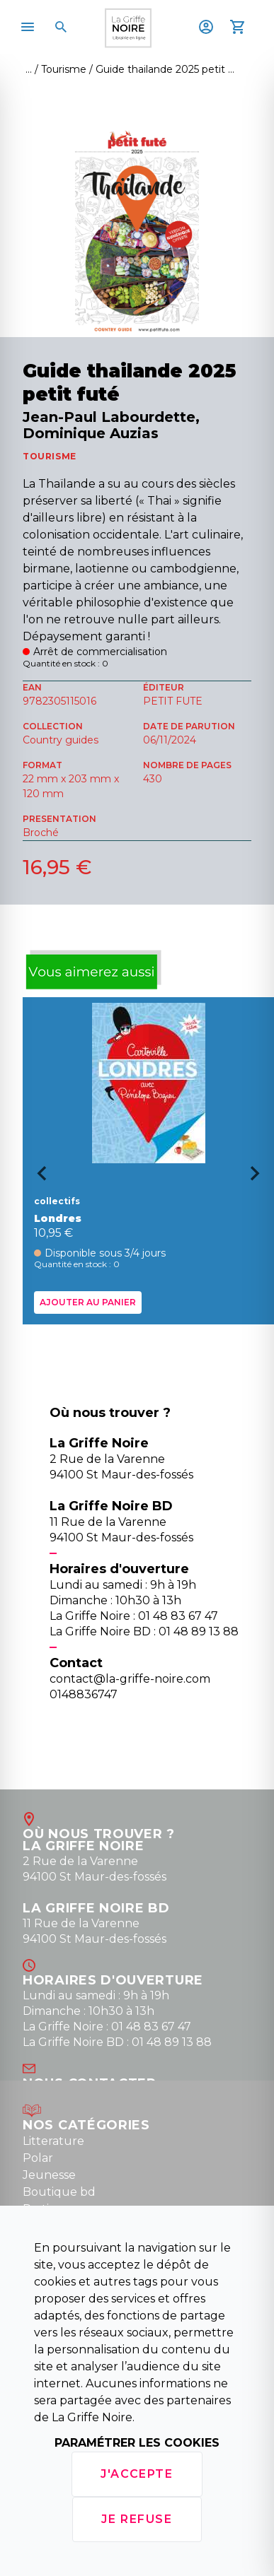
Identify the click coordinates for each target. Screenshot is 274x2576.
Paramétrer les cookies (137, 2442)
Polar (38, 2158)
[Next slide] (260, 1178)
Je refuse (136, 2519)
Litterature (53, 2141)
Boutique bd (59, 2192)
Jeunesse (49, 2175)
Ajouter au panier (88, 1301)
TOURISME (49, 456)
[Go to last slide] (37, 1178)
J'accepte (137, 2474)
